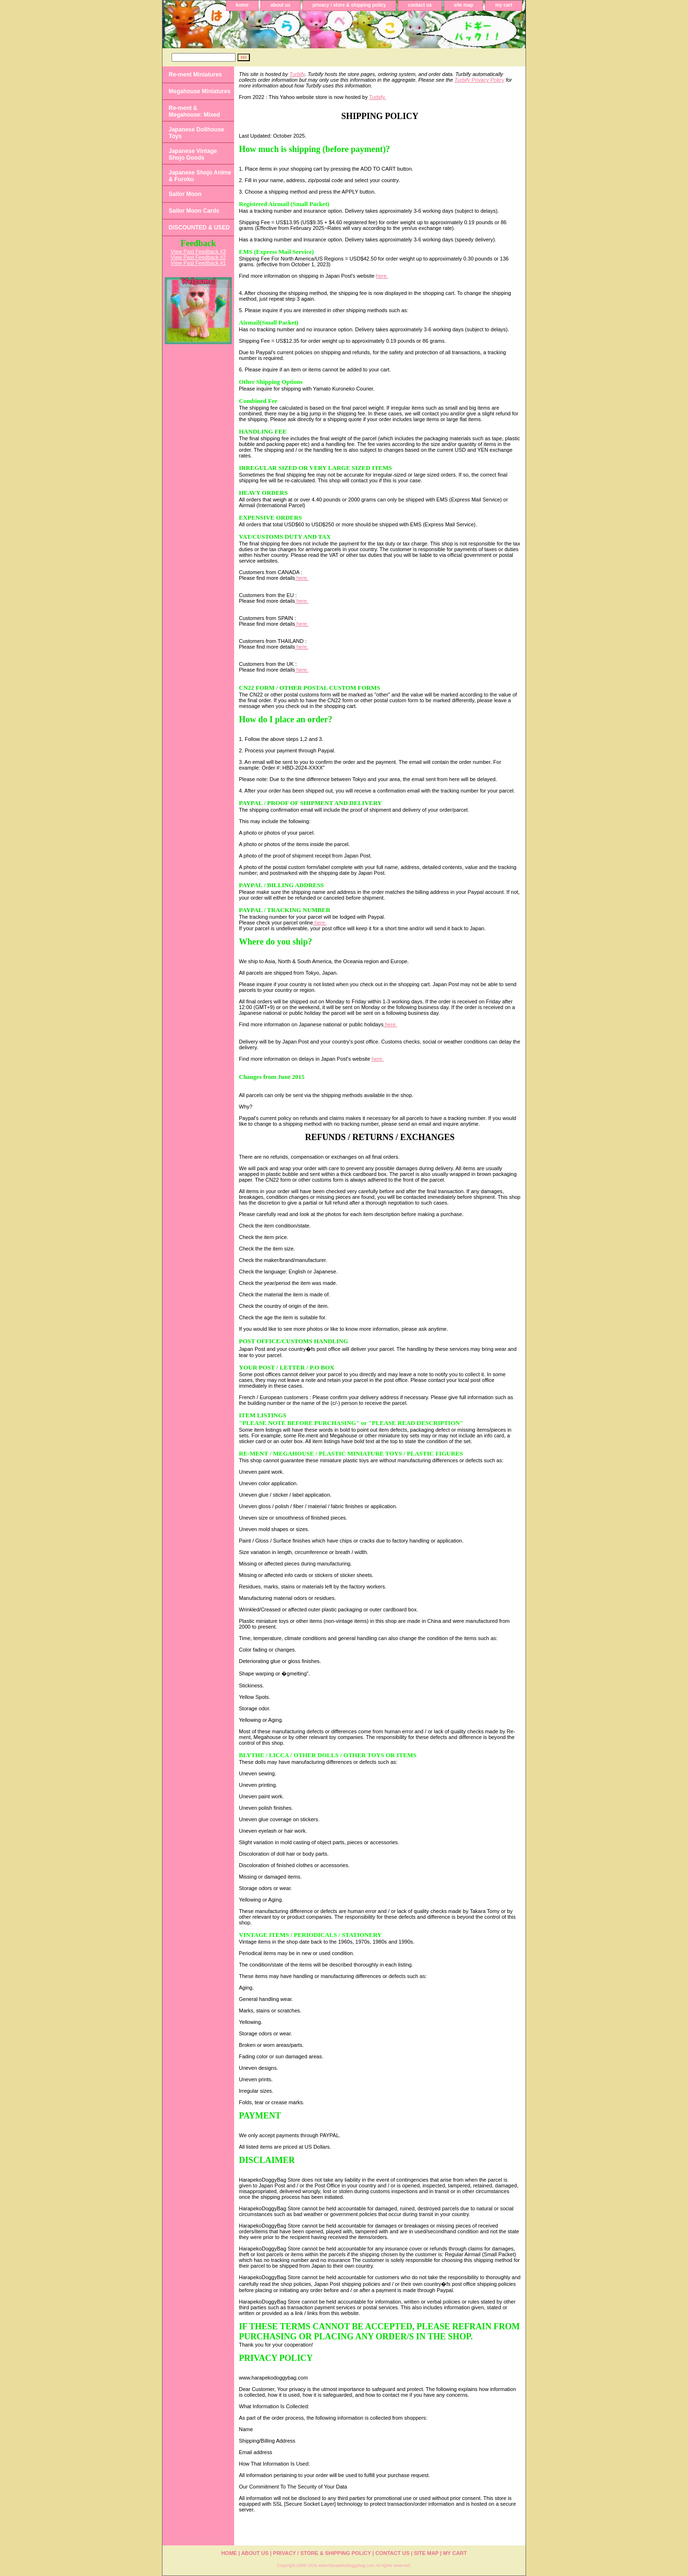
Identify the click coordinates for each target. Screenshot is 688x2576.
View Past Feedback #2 (198, 257)
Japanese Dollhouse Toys (196, 133)
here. (382, 276)
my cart (503, 5)
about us (280, 5)
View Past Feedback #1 (198, 263)
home (242, 5)
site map (463, 5)
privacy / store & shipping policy (349, 5)
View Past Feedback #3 (198, 251)
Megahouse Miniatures (199, 91)
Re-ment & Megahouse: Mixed (194, 111)
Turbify (297, 74)
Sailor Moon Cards (194, 210)
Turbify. (377, 97)
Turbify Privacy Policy (479, 80)
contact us (420, 5)
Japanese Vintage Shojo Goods (193, 154)
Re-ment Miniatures (195, 74)
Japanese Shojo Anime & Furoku (200, 176)
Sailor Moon (185, 194)
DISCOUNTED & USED (199, 227)
